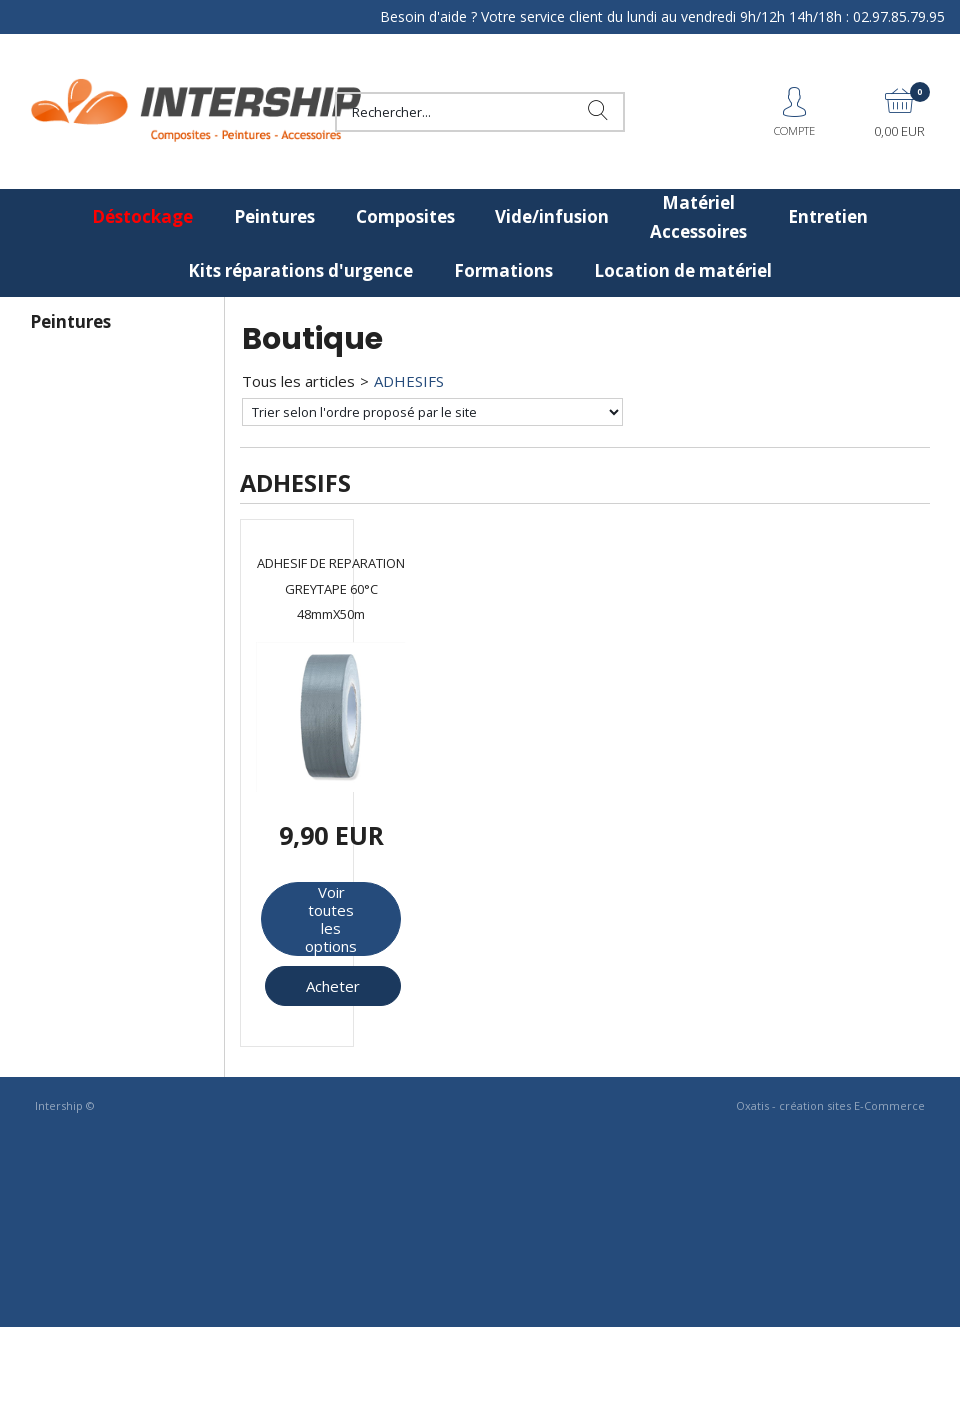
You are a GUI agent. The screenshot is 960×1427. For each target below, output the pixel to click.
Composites (405, 216)
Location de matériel (683, 270)
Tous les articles (298, 381)
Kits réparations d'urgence (300, 270)
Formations (503, 270)
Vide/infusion (552, 216)
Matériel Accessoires (698, 217)
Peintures (274, 216)
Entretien (828, 216)
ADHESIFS (409, 381)
